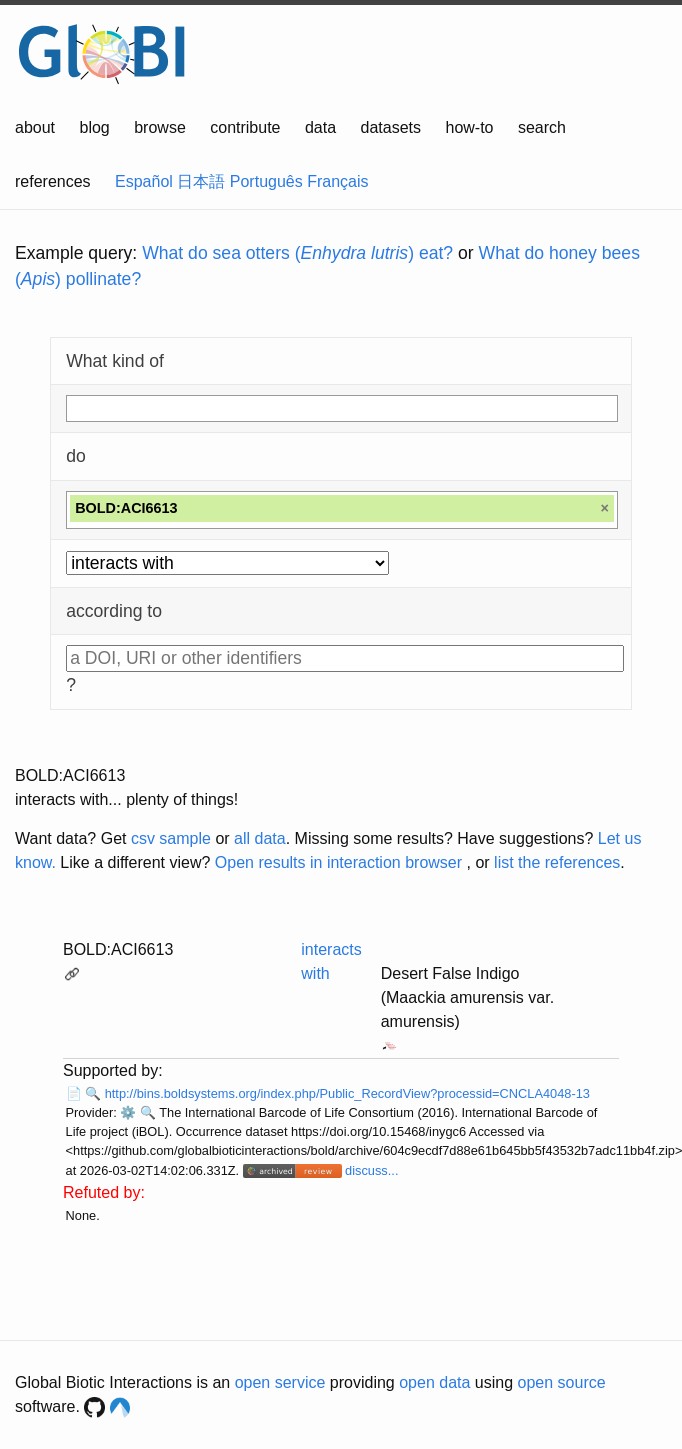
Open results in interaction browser (338, 862)
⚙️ (128, 1112)
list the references (557, 862)
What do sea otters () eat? (297, 253)
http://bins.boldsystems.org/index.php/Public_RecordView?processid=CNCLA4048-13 (347, 1093)
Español (144, 181)
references (53, 181)
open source (562, 1382)
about (35, 127)
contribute (245, 127)
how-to (469, 127)
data (320, 127)
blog (95, 127)
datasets (391, 127)
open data (434, 1382)
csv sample (171, 838)
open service (280, 1382)
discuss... (371, 1170)
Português (266, 181)
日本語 (201, 181)
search (542, 127)
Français (337, 181)
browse (160, 127)
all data (260, 838)
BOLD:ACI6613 (118, 949)
